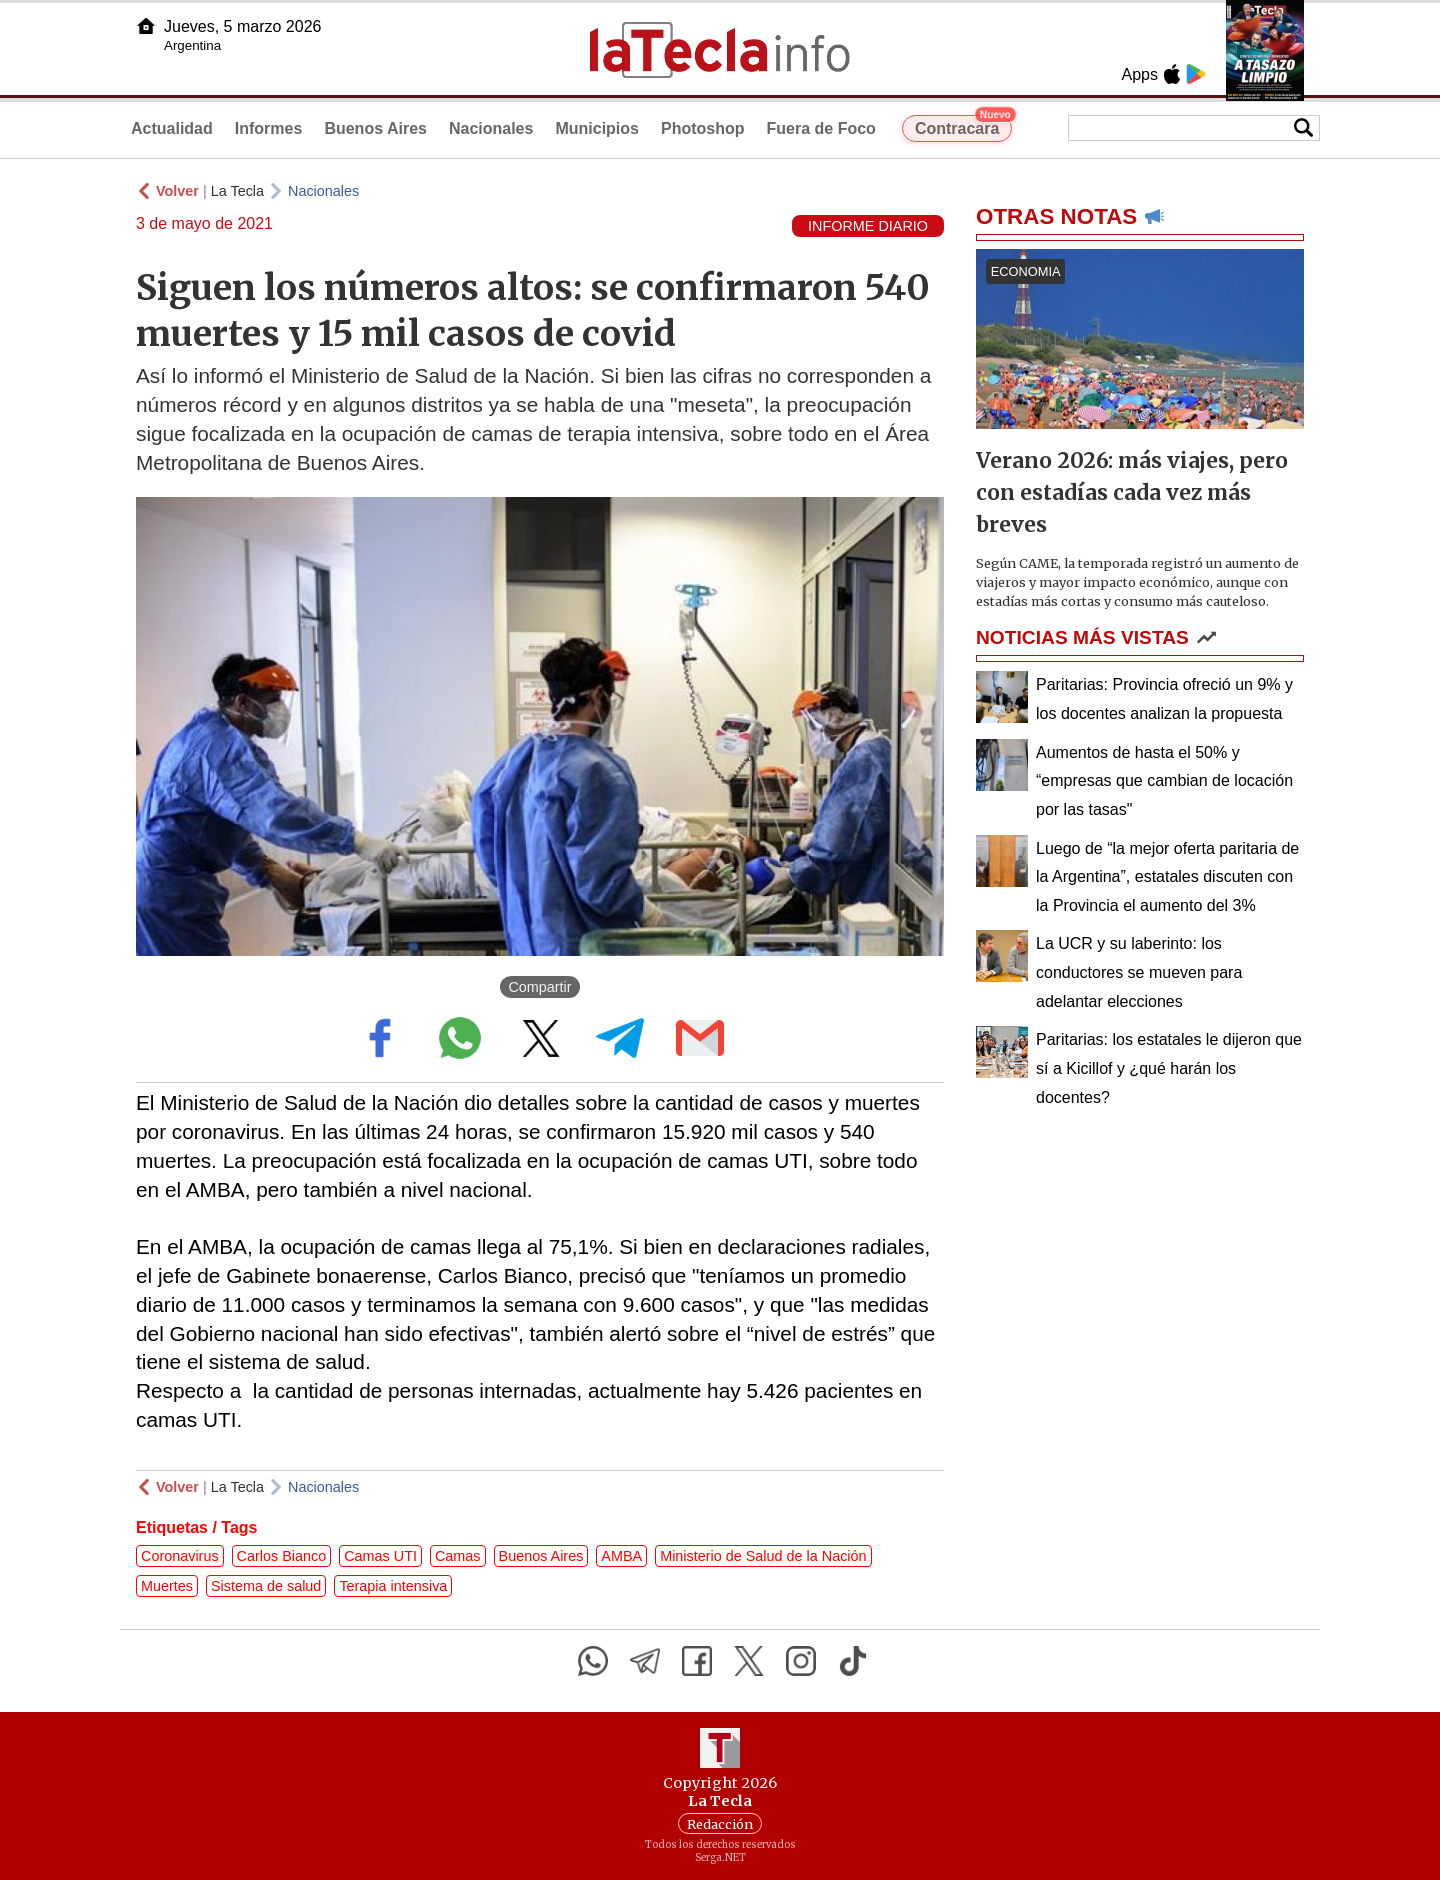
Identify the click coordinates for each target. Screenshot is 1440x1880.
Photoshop (703, 128)
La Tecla (237, 191)
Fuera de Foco (821, 128)
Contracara (963, 126)
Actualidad (172, 128)
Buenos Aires (375, 128)
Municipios (597, 128)
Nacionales (491, 128)
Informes (269, 128)
